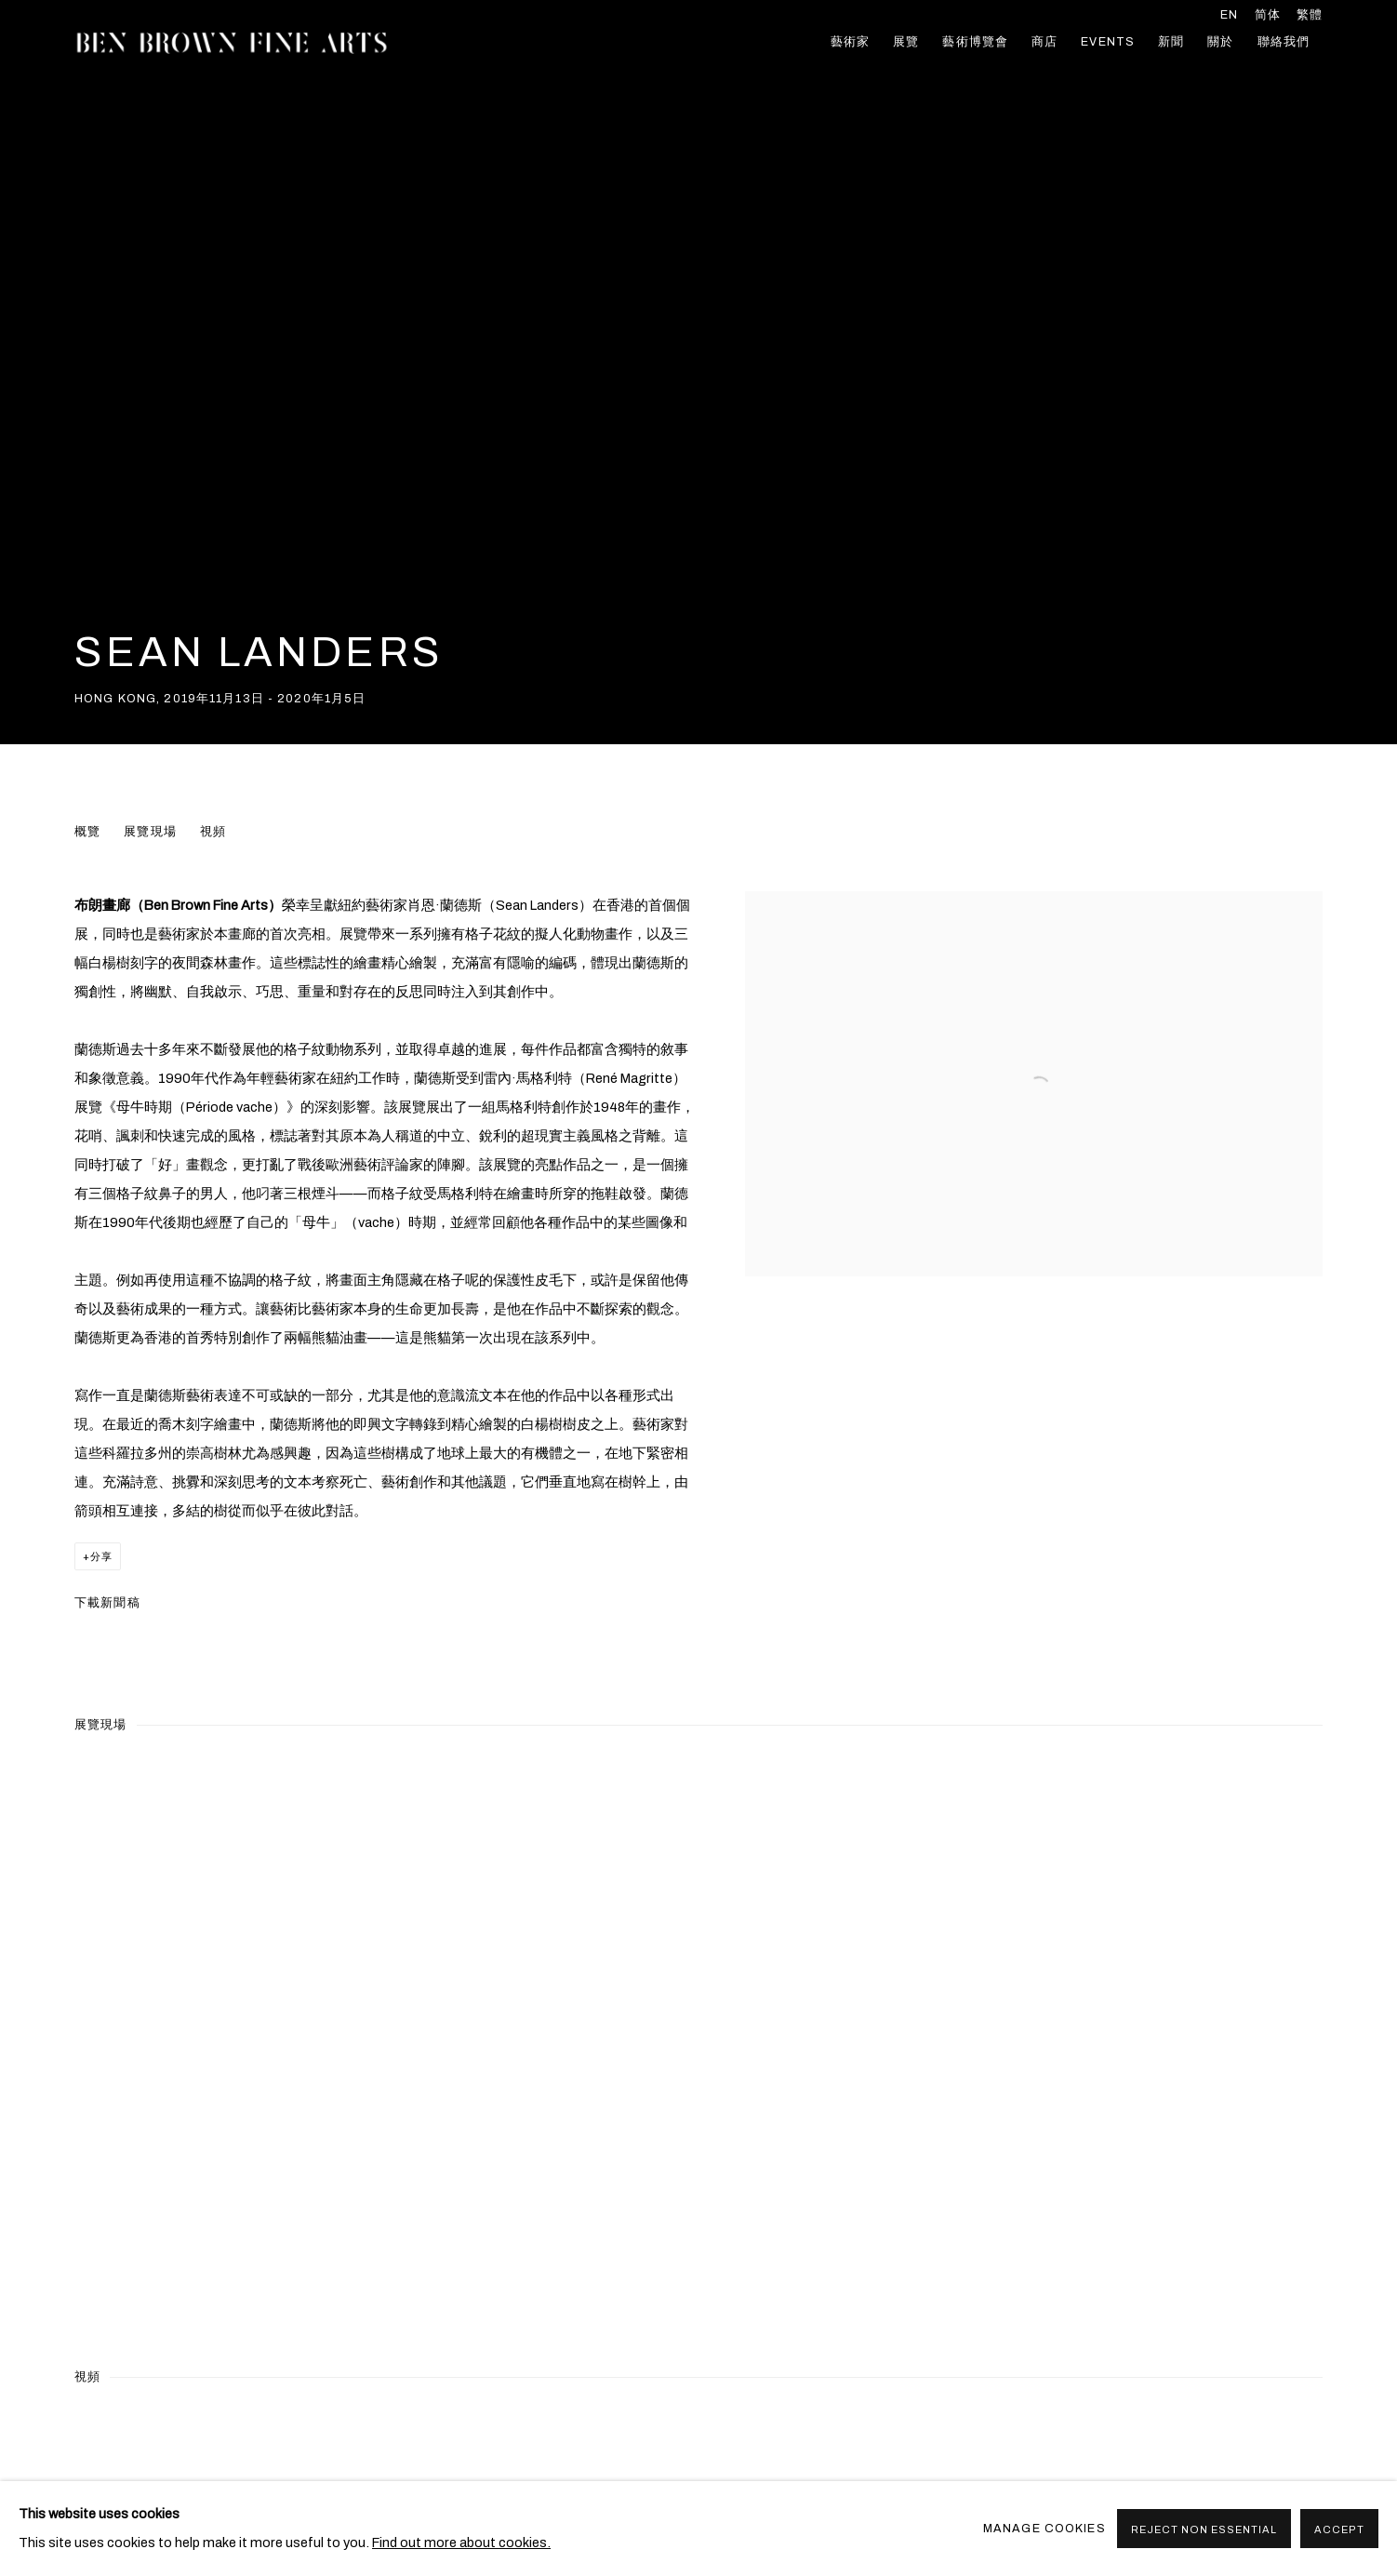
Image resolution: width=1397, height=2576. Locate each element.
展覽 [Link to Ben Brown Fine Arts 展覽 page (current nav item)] (906, 41)
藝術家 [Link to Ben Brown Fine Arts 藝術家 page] (850, 41)
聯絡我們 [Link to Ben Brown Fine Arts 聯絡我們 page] (1284, 41)
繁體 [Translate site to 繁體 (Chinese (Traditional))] (1310, 14)
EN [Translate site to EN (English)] (1229, 14)
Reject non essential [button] (1204, 2529)
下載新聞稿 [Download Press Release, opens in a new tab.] (107, 1602)
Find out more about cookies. (461, 2542)
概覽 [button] (87, 831)
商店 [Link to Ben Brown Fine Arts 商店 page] (1044, 41)
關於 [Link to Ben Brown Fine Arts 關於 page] (1220, 41)
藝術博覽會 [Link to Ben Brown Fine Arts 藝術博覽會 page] (975, 41)
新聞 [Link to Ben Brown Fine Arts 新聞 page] (1171, 41)
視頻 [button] (213, 831)
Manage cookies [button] (1044, 2528)
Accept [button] (1339, 2529)
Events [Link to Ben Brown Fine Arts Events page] (1108, 41)
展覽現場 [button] (150, 831)
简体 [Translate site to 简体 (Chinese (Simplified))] (1268, 14)
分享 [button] (101, 1556)
